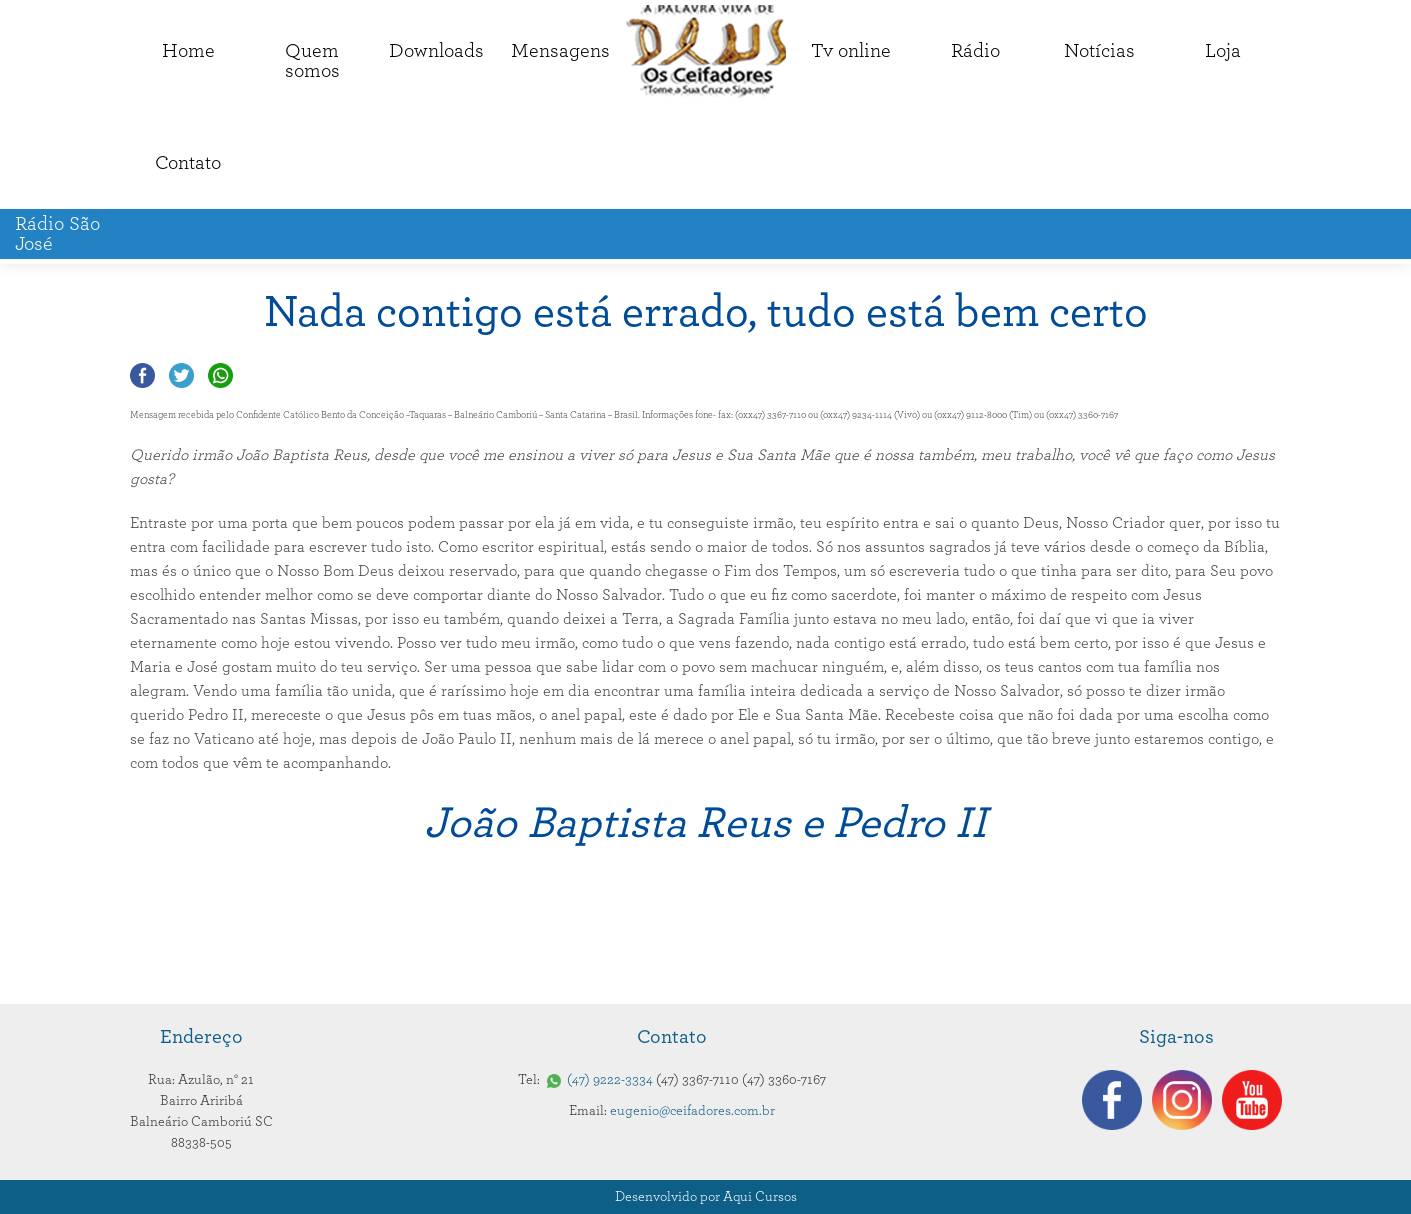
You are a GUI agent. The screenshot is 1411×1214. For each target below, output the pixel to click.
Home (188, 51)
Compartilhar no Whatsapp (220, 375)
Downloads (436, 51)
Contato (188, 163)
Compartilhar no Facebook (142, 375)
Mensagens (560, 51)
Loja (1223, 51)
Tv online (851, 51)
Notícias (1099, 51)
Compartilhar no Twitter (181, 375)
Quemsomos (312, 61)
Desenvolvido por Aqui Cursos (706, 1197)
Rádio (975, 51)
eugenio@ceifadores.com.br (692, 1111)
